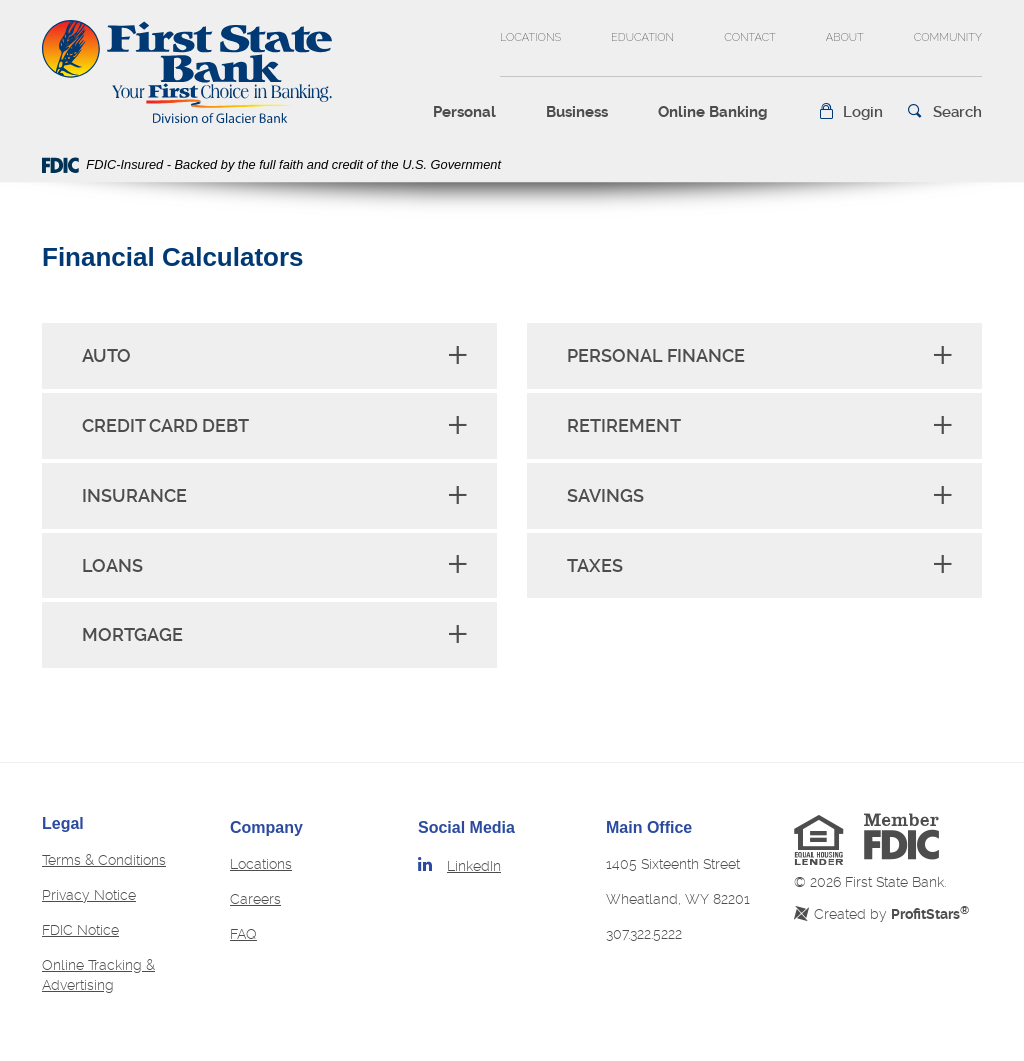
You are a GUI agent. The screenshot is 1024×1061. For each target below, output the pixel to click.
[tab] (269, 356)
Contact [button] (750, 37)
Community (948, 37)
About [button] (845, 37)
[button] (850, 112)
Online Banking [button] (713, 112)
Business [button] (577, 112)
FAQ (243, 934)
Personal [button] (464, 112)
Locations (530, 37)
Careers (255, 899)
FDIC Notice (80, 930)
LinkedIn (474, 866)
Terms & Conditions (104, 860)
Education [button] (642, 37)
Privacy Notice (89, 895)
